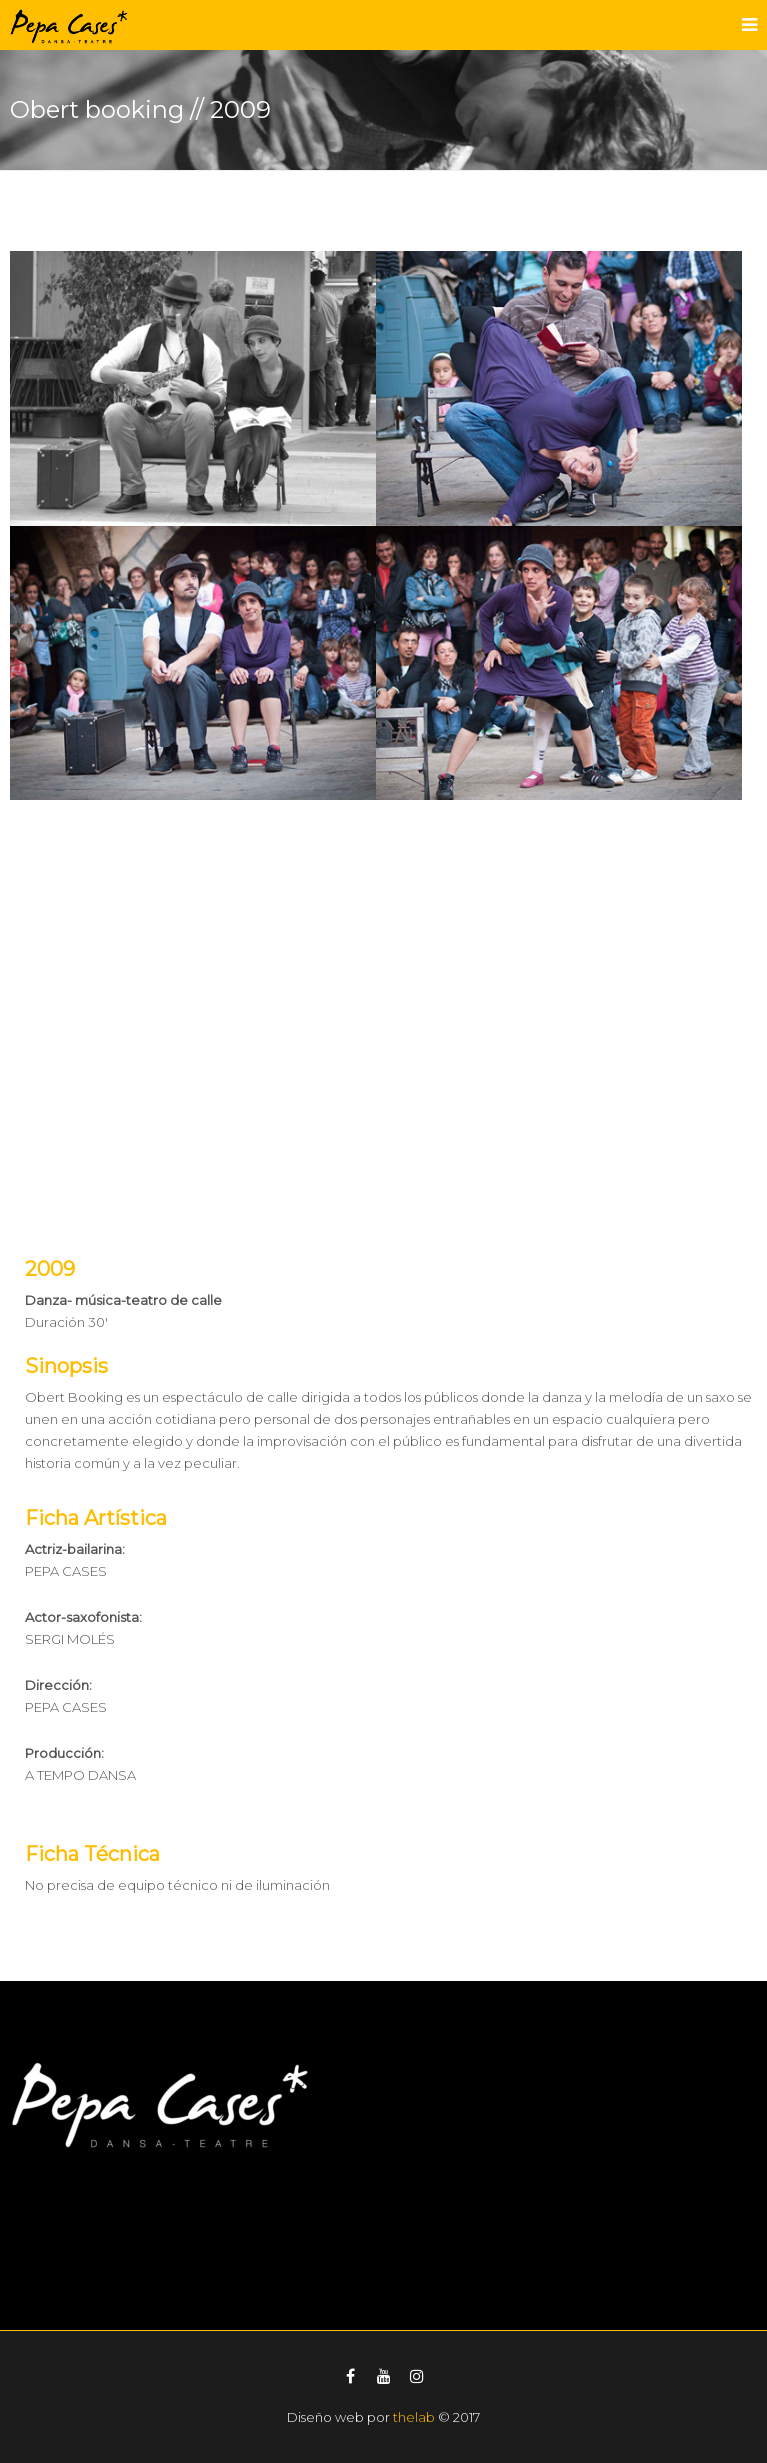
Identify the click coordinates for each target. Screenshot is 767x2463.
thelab (414, 2417)
